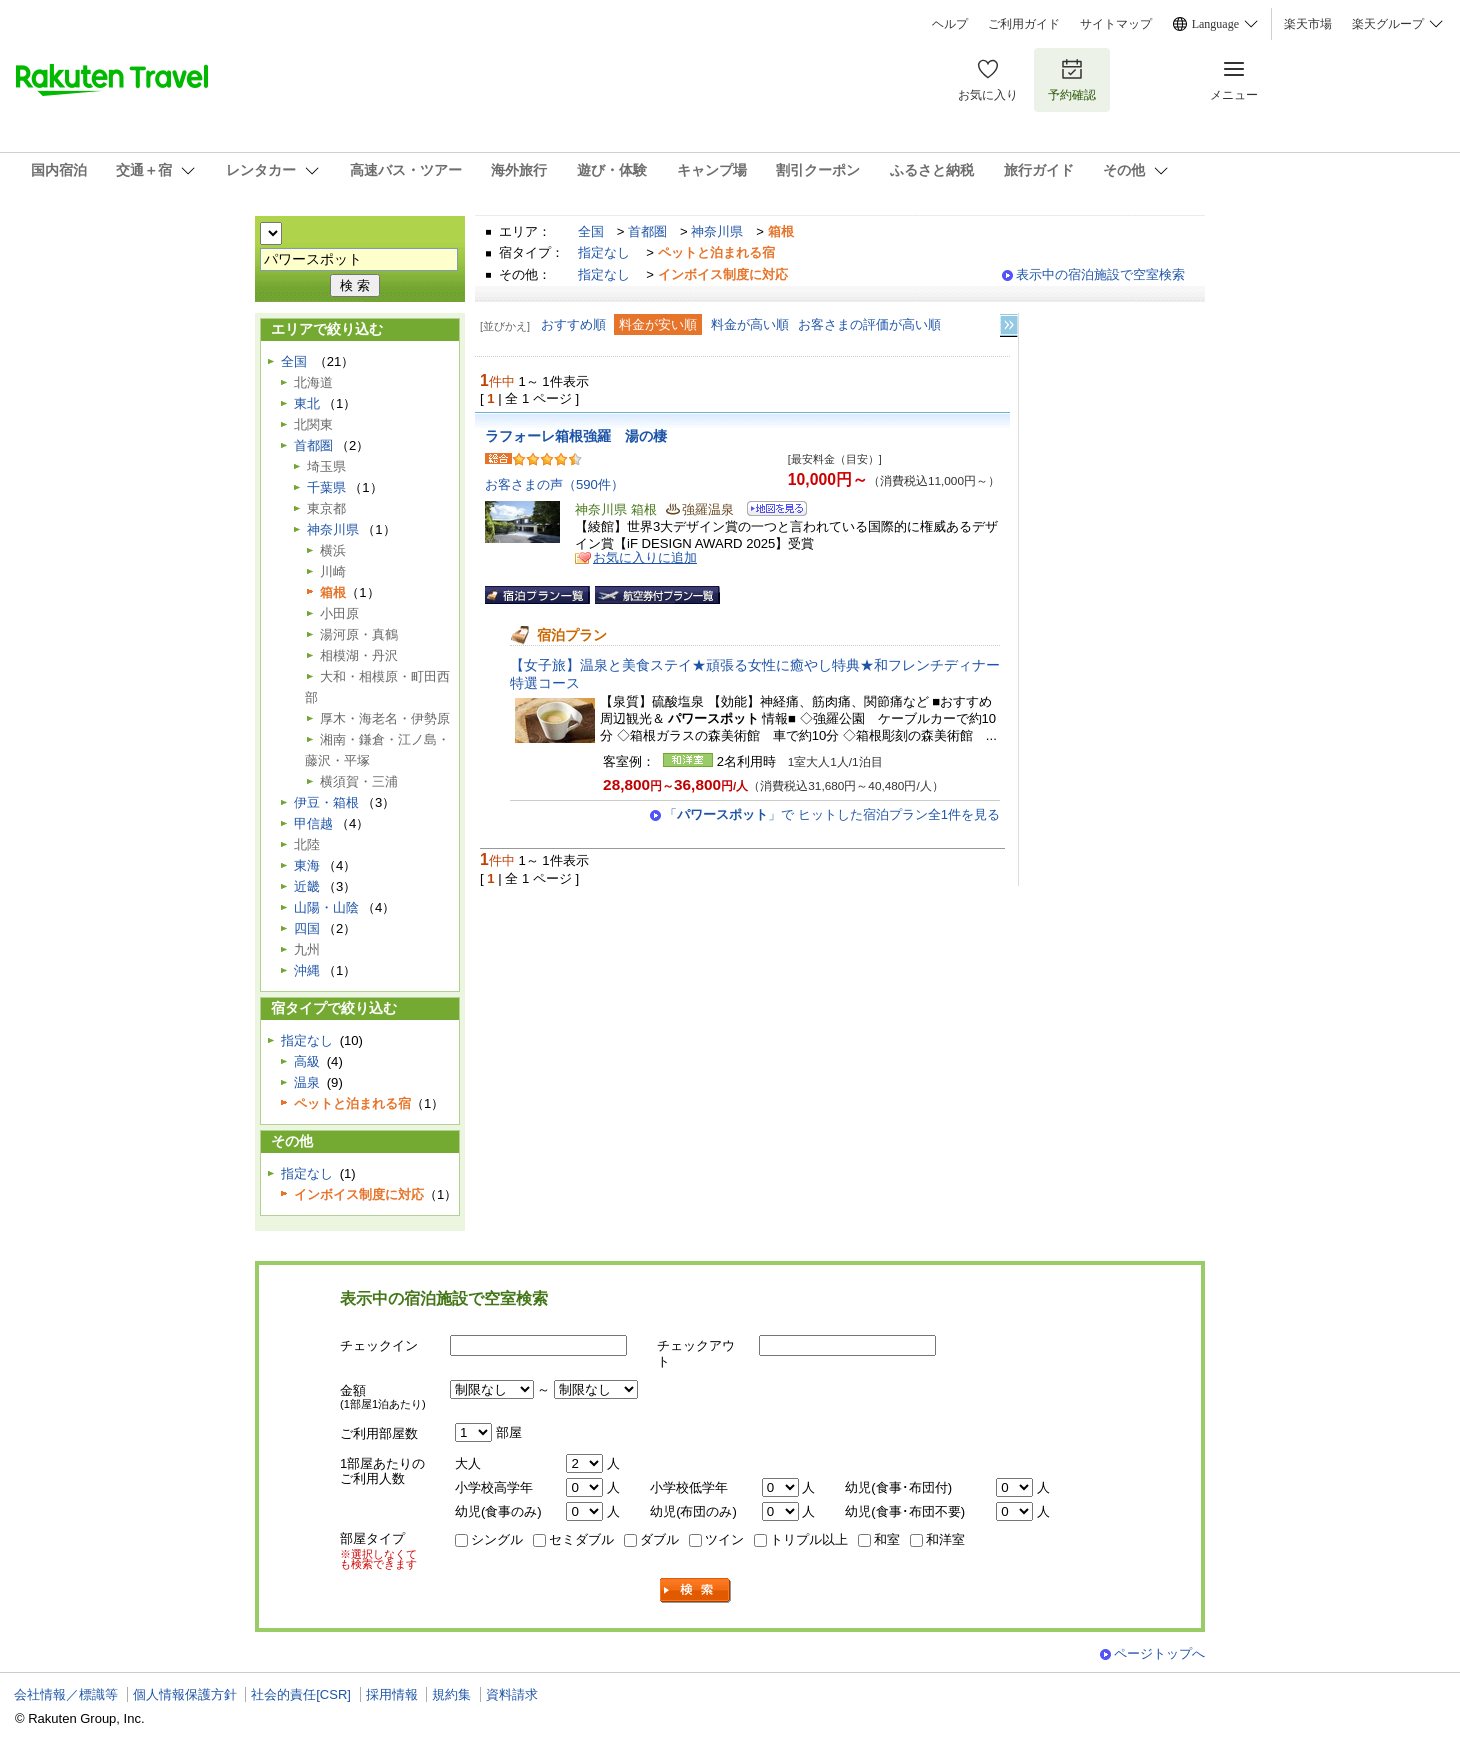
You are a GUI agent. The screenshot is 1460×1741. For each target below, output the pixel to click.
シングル (497, 1539)
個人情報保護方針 (185, 1694)
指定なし (604, 252)
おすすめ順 (573, 324)
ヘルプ (950, 24)
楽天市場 (1308, 24)
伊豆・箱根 (326, 802)
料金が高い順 (750, 324)
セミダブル (581, 1539)
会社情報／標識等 (66, 1694)
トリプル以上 (809, 1539)
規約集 (451, 1694)
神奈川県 (717, 231)
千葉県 (326, 487)
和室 (887, 1539)
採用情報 (392, 1694)
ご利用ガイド (1024, 24)
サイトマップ (1116, 24)
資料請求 (512, 1694)
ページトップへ (1159, 1653)
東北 (307, 403)
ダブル (659, 1539)
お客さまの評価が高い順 (869, 324)
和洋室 (945, 1539)
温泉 (307, 1082)
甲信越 (313, 823)
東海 (307, 865)
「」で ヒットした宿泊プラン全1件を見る (832, 814)
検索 (696, 1590)
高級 (307, 1061)
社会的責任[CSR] (301, 1694)
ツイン (724, 1539)
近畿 (307, 886)
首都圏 (647, 231)
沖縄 (307, 970)
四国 (307, 928)
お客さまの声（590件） (554, 484)
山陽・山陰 (326, 907)
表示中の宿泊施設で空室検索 (1100, 274)
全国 (591, 231)
